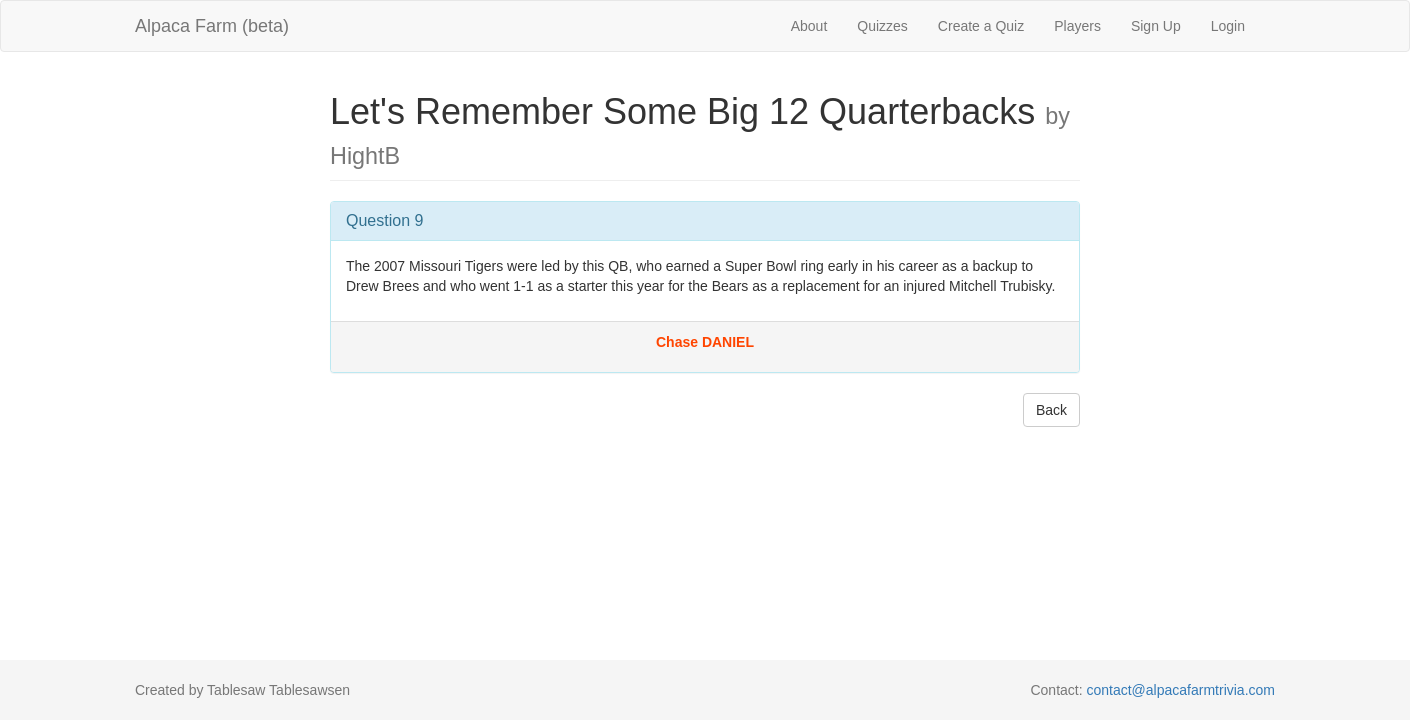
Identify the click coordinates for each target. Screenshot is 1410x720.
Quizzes (882, 26)
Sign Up (1156, 26)
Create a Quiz (981, 26)
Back (1051, 410)
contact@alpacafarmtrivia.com (1180, 690)
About (809, 26)
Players (1077, 26)
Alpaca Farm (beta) (212, 26)
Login (1228, 26)
